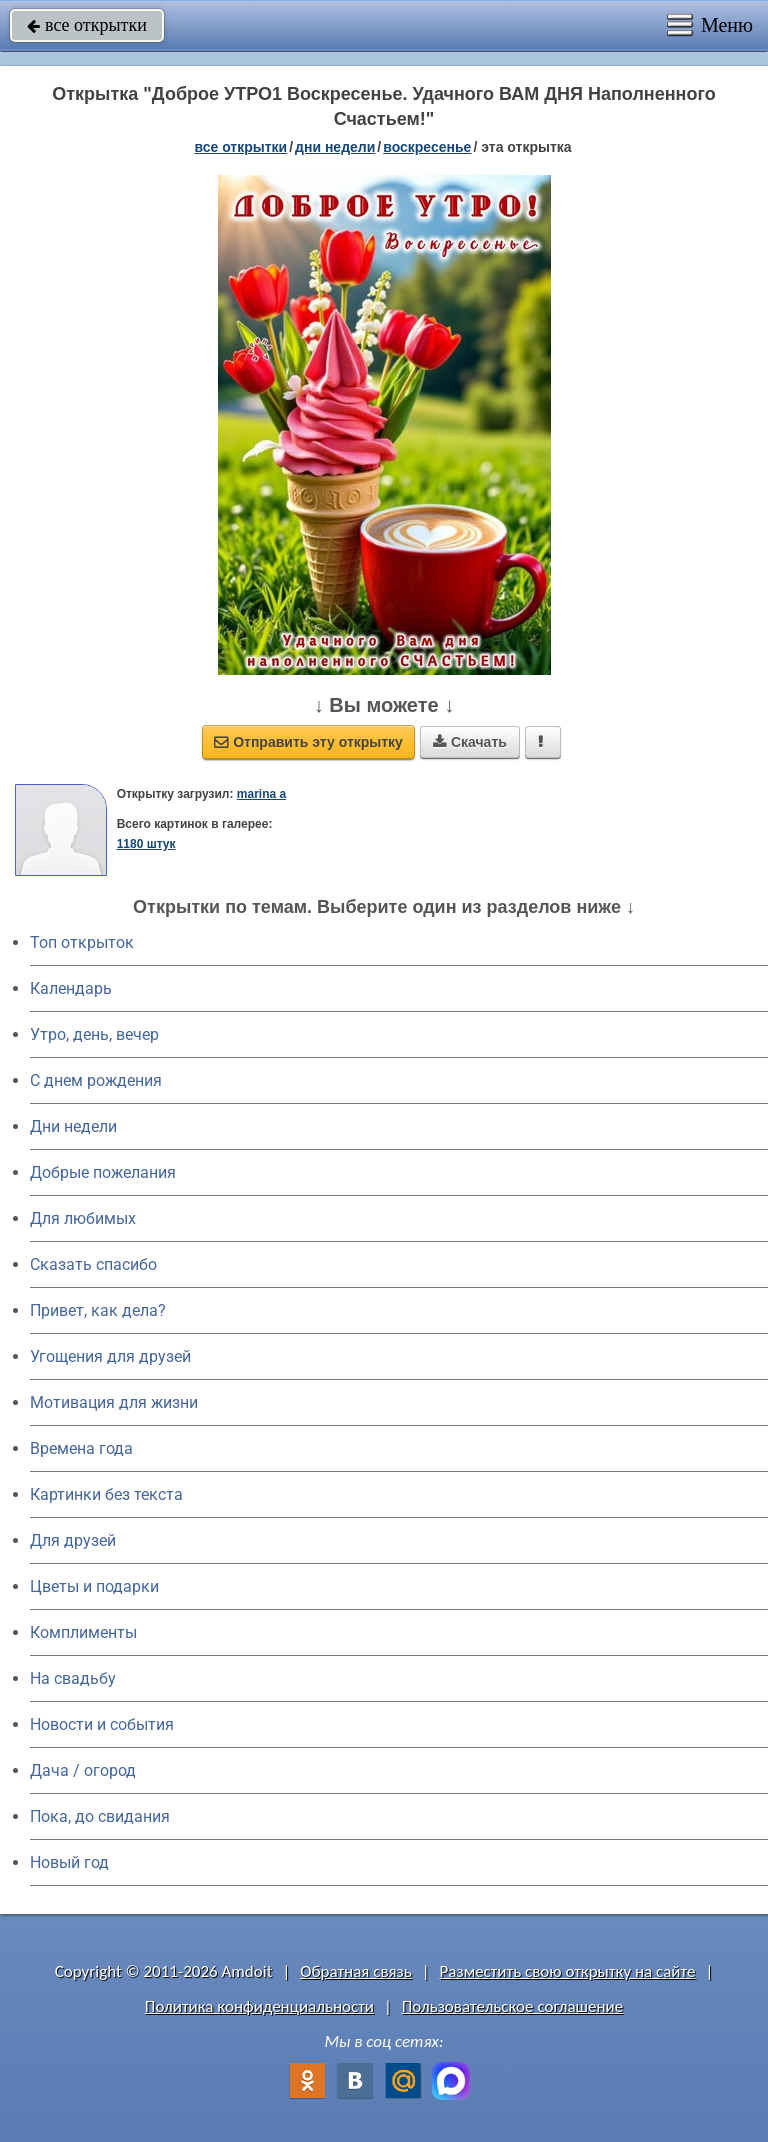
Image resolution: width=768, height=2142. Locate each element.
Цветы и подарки (94, 1586)
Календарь (71, 988)
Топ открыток (82, 942)
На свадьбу (73, 1678)
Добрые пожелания (103, 1172)
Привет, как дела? (98, 1310)
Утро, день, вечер (94, 1034)
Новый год (69, 1862)
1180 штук (146, 844)
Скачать (470, 742)
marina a (261, 794)
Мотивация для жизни (114, 1402)
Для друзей (73, 1540)
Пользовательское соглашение (512, 2006)
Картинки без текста (106, 1494)
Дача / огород (83, 1770)
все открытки (87, 25)
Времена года (81, 1448)
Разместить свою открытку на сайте (568, 1971)
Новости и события (102, 1724)
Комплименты (83, 1632)
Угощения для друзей (110, 1356)
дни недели (335, 147)
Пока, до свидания (100, 1816)
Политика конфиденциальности (259, 2006)
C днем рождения (96, 1080)
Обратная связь (356, 1971)
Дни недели (73, 1126)
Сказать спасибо (93, 1264)
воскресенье (427, 147)
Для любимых (83, 1218)
